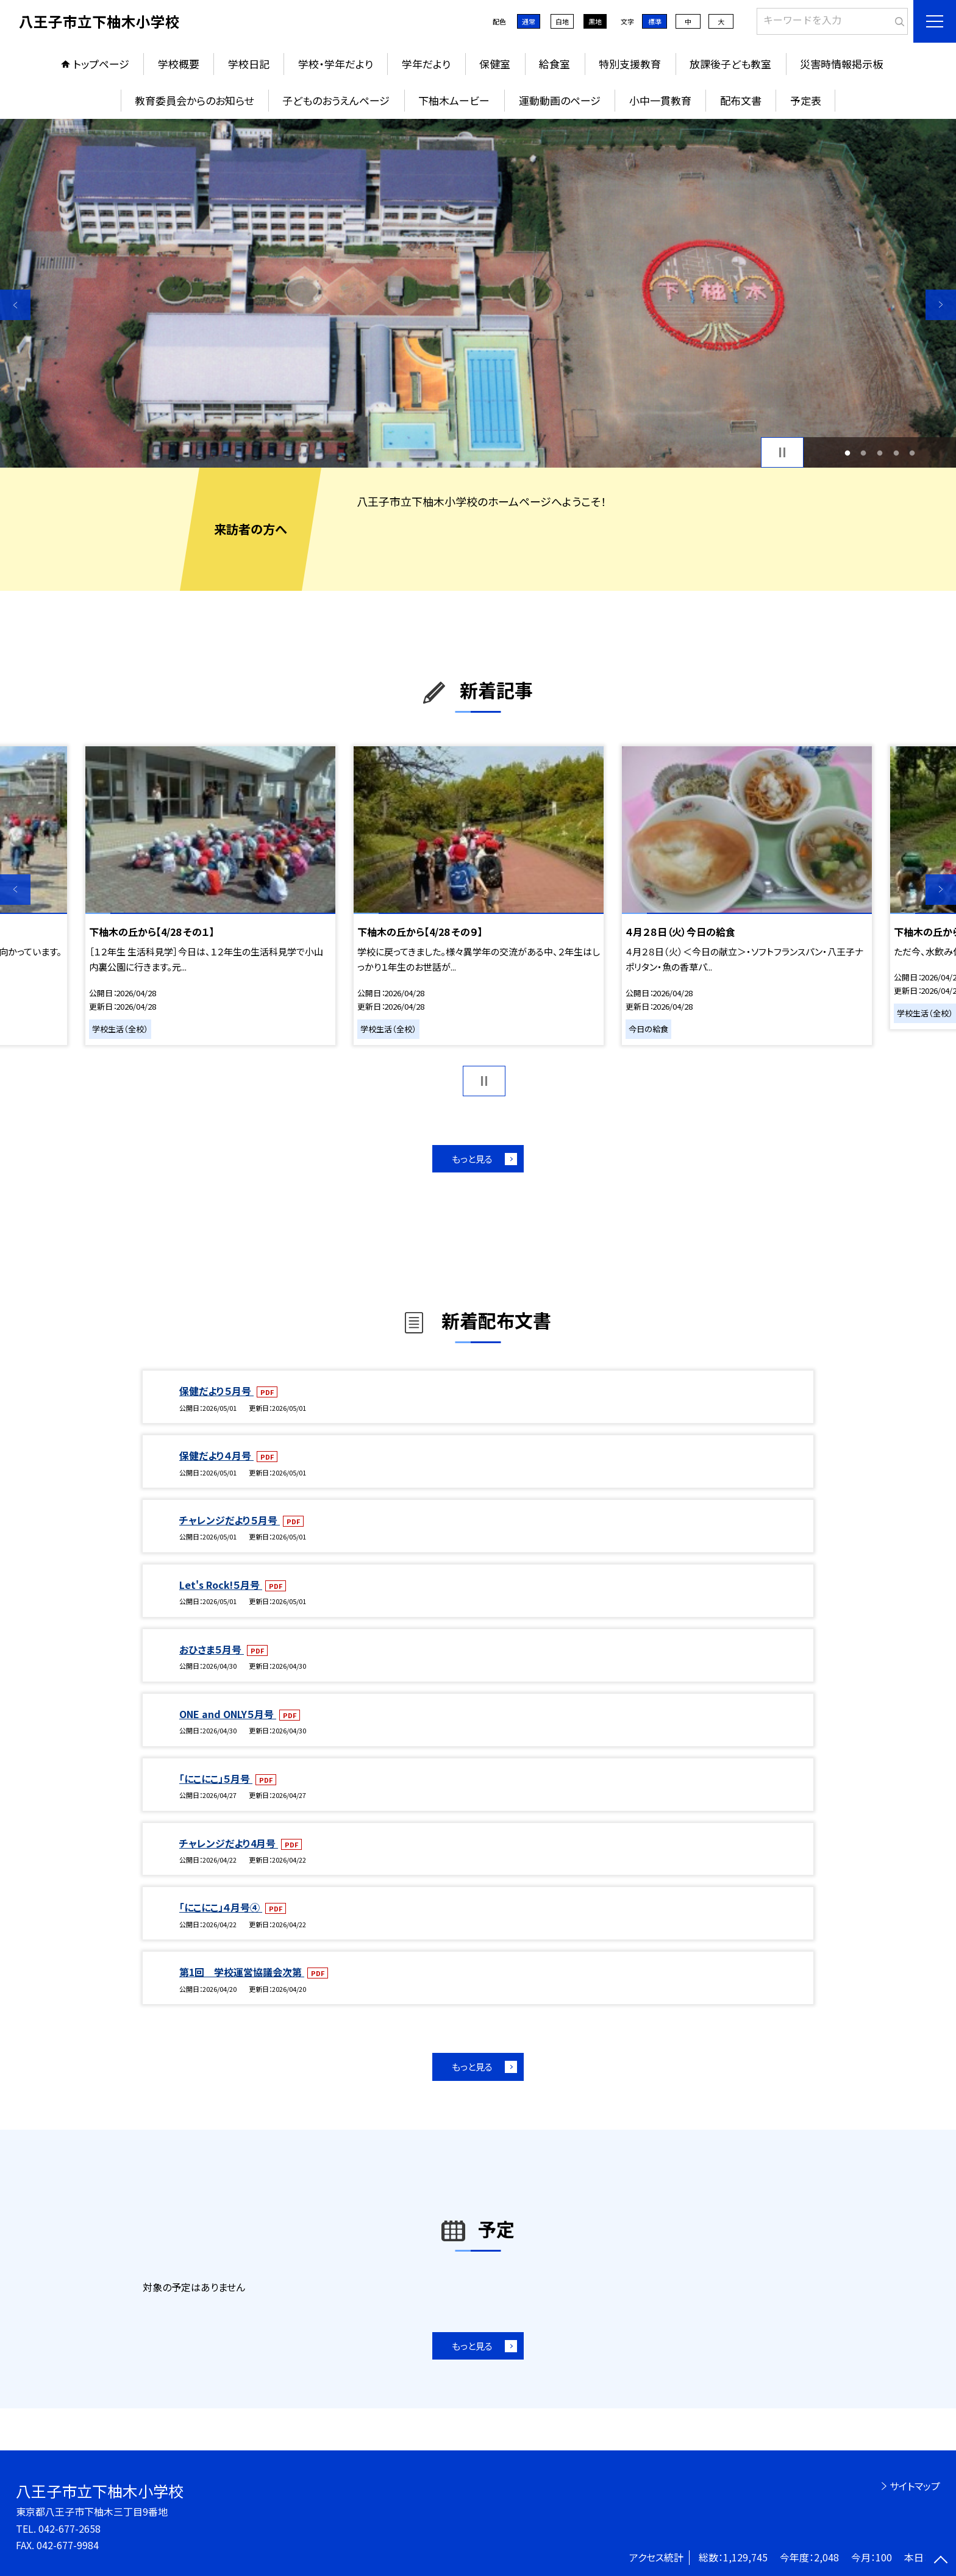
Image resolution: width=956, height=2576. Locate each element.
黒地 (595, 21)
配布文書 (741, 100)
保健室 (494, 63)
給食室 (554, 63)
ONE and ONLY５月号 (227, 1714)
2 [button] (863, 453)
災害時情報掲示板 (841, 63)
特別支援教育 (630, 63)
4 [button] (896, 453)
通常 (528, 21)
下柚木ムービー (454, 100)
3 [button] (880, 453)
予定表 (805, 100)
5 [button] (912, 453)
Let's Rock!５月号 (220, 1584)
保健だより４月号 (216, 1455)
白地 (562, 21)
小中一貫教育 (660, 100)
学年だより (426, 63)
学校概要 (178, 63)
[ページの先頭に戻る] (941, 2561)
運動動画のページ (560, 100)
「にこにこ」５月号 (215, 1778)
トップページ (101, 63)
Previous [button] (15, 305)
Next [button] (941, 305)
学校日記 (248, 63)
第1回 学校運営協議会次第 (241, 1971)
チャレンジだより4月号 (228, 1843)
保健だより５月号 (216, 1390)
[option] (478, 293)
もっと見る (472, 1158)
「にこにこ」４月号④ (220, 1907)
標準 (655, 21)
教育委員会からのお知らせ (194, 100)
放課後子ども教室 (730, 63)
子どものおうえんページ (336, 100)
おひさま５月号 (211, 1649)
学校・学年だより (335, 63)
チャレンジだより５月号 (229, 1520)
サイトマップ (915, 2485)
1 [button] (847, 453)
